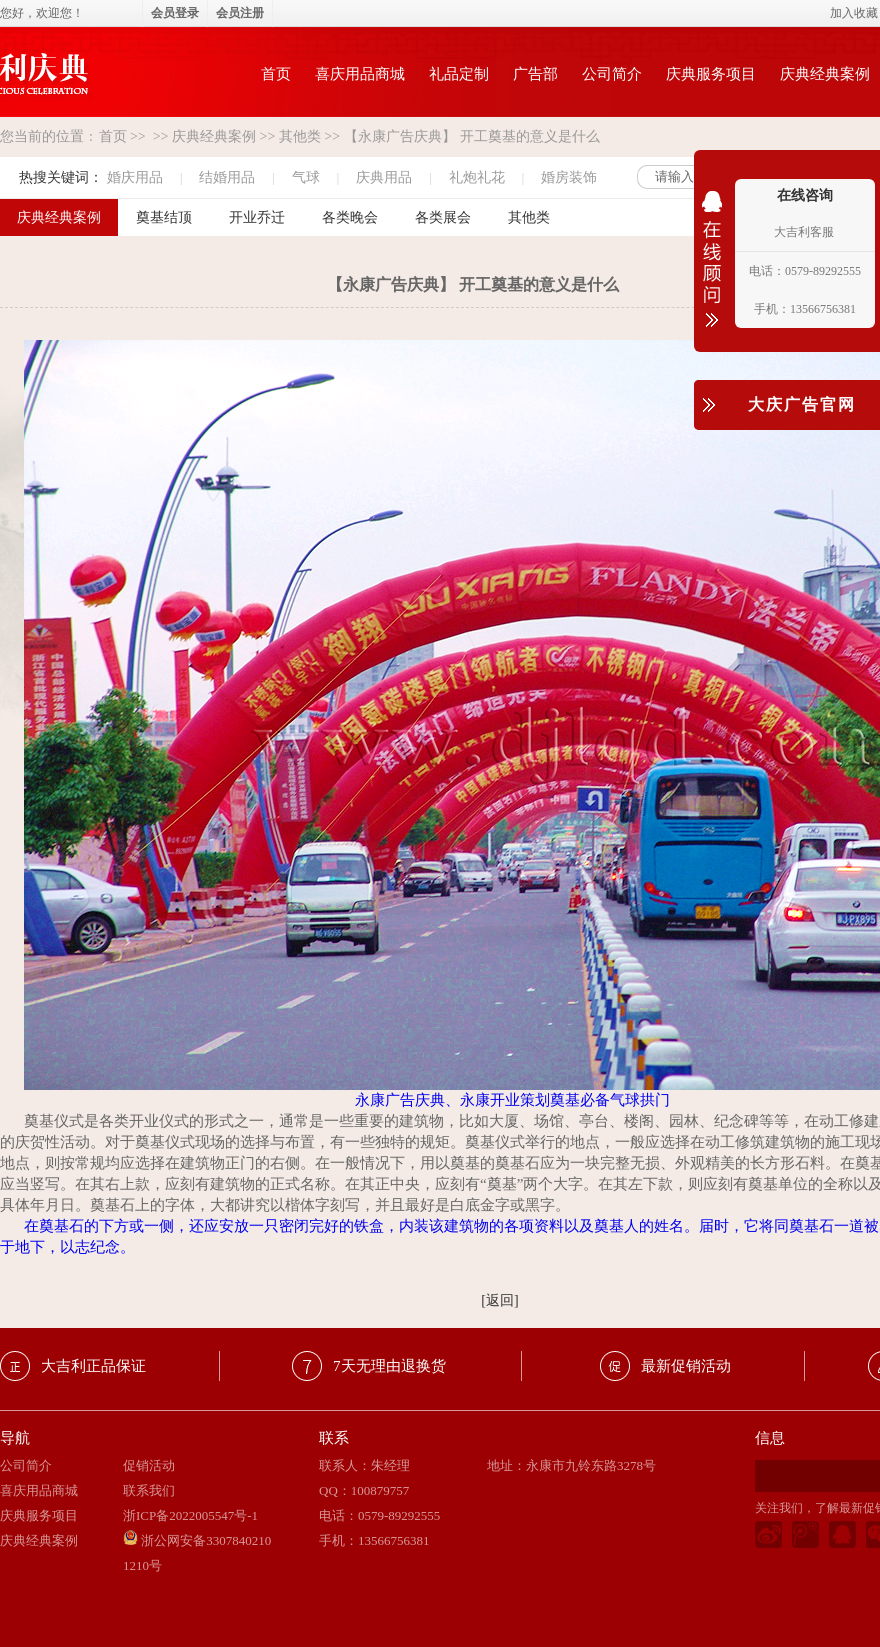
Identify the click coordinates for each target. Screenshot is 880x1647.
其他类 (300, 136)
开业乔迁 (257, 217)
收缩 (712, 272)
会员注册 (240, 13)
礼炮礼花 (477, 177)
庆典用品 (384, 177)
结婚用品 (227, 177)
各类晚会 (350, 217)
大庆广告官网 (802, 404)
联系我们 (149, 1490)
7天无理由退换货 (389, 1366)
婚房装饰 (569, 177)
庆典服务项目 (711, 74)
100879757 (380, 1490)
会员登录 (175, 13)
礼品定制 (459, 74)
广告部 (535, 74)
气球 (306, 177)
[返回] (499, 1300)
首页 (276, 74)
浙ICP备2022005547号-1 (190, 1515)
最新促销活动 (686, 1366)
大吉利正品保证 (93, 1366)
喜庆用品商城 (360, 74)
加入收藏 (854, 13)
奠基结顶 (164, 217)
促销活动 (149, 1465)
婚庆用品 (135, 177)
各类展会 (443, 217)
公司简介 (612, 74)
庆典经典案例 (214, 136)
